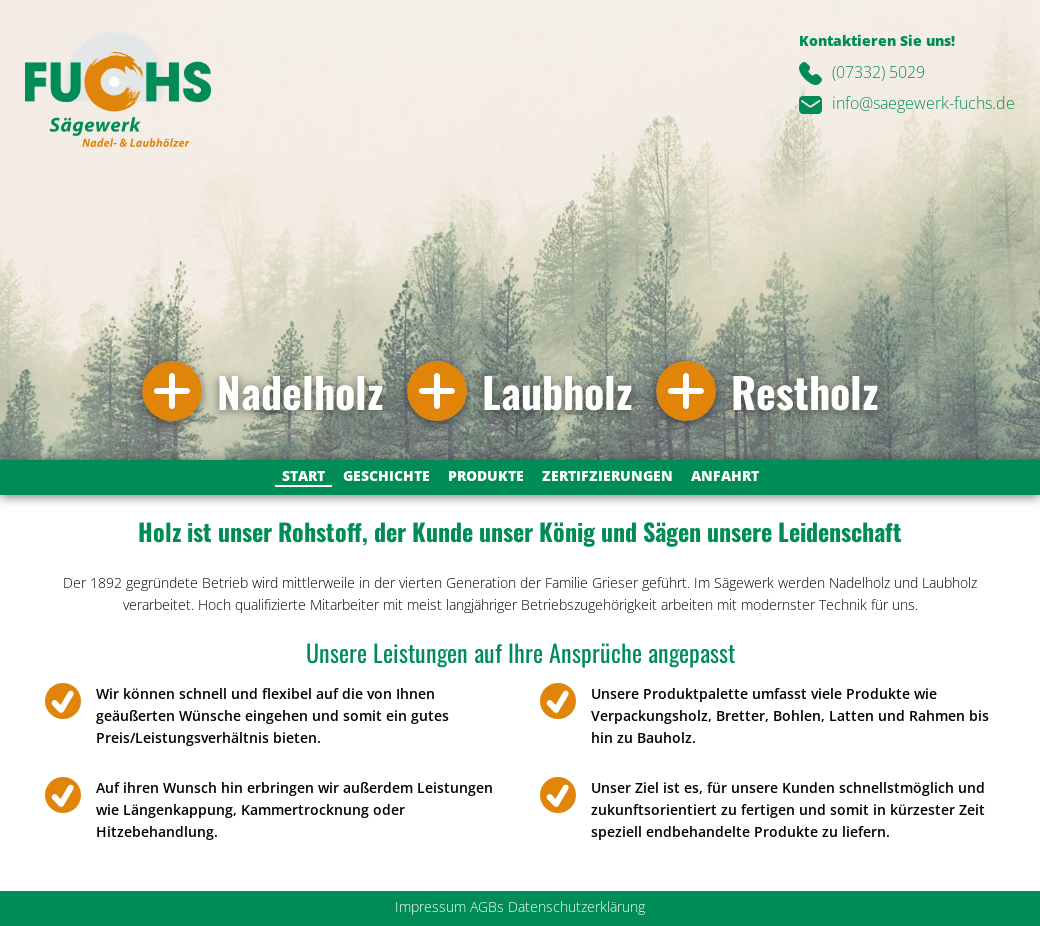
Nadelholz (300, 391)
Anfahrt (725, 475)
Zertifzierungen (607, 475)
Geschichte (386, 475)
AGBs (487, 906)
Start (303, 475)
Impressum (430, 906)
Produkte (486, 475)
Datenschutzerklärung (576, 906)
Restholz (804, 391)
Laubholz (557, 391)
